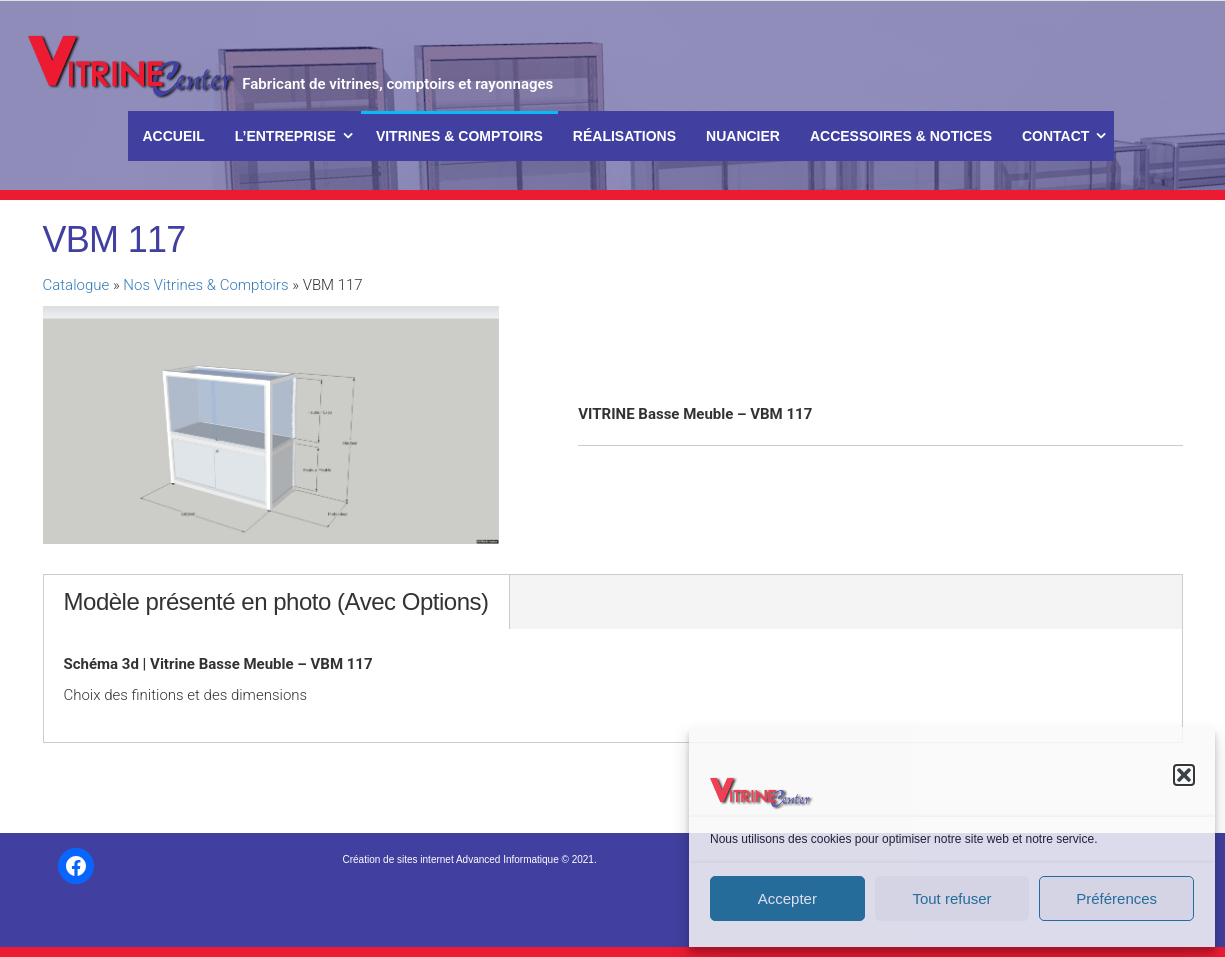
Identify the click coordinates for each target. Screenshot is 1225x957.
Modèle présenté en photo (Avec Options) (276, 601)
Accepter (787, 898)
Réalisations (624, 136)
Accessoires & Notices (901, 136)
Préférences (1116, 898)
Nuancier (743, 136)
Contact (1055, 136)
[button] (1184, 775)
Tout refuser (951, 898)
